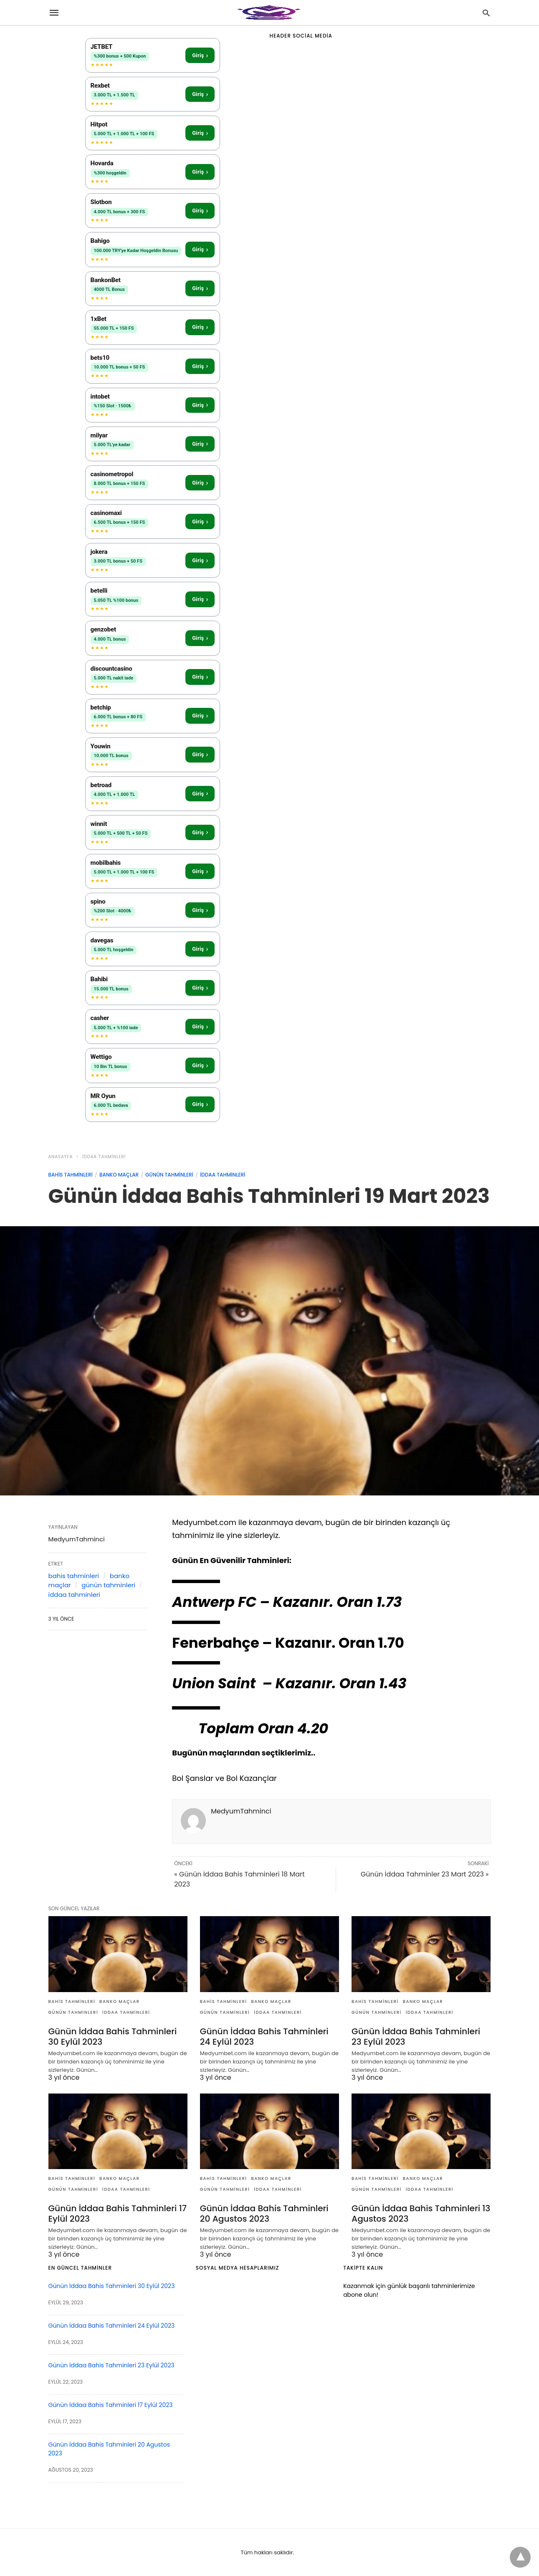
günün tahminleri (169, 1174)
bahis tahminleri (70, 1174)
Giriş (200, 55)
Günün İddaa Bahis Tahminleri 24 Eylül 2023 (263, 2036)
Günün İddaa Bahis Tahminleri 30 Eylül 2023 (112, 2036)
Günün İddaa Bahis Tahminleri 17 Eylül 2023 (116, 2213)
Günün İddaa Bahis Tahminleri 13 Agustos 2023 (420, 2213)
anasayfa (60, 1157)
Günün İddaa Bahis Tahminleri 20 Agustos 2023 (263, 2213)
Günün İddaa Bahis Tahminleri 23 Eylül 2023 (415, 2036)
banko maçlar (119, 1174)
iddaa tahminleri (104, 1157)
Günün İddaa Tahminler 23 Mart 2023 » (425, 1874)
